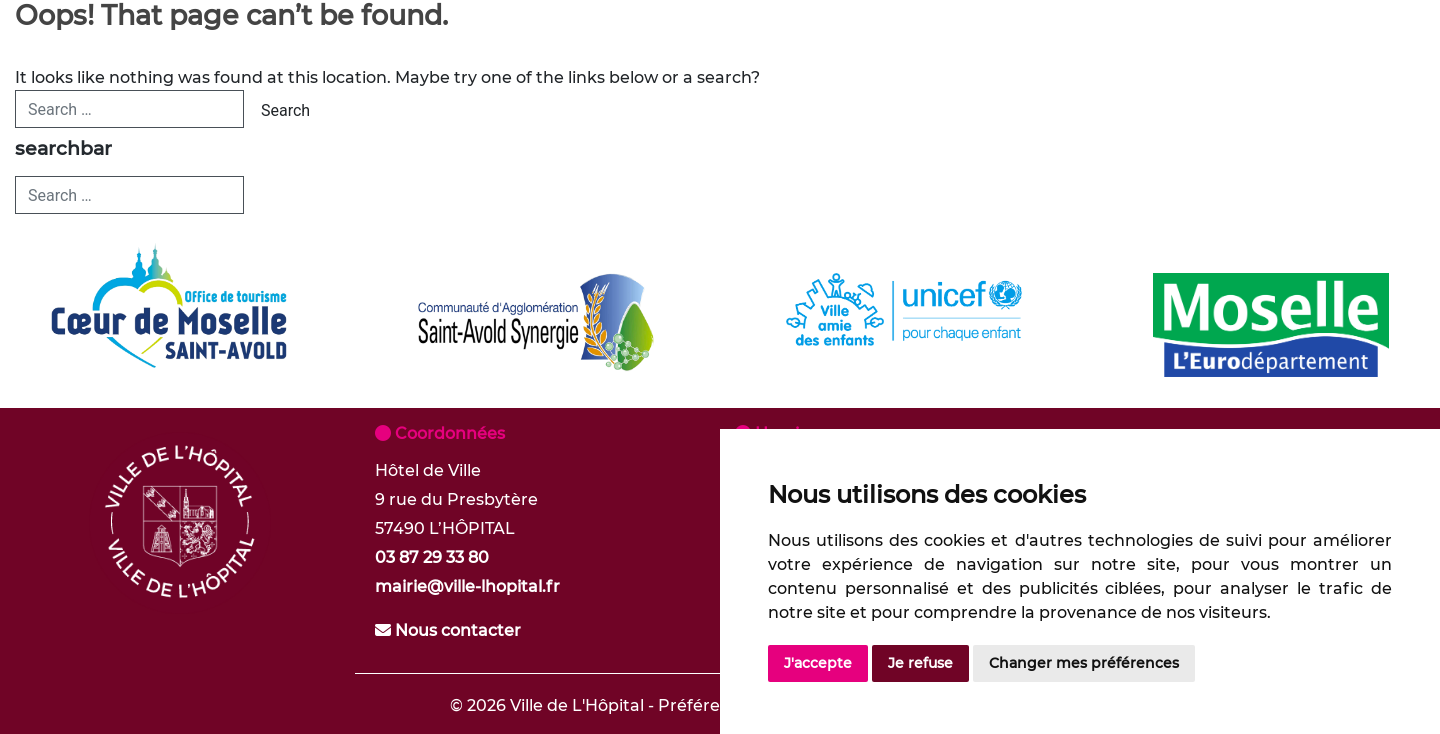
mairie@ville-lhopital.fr (467, 586)
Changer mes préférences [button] (1084, 663)
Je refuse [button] (920, 663)
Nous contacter (448, 630)
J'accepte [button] (818, 663)
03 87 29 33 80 (432, 557)
